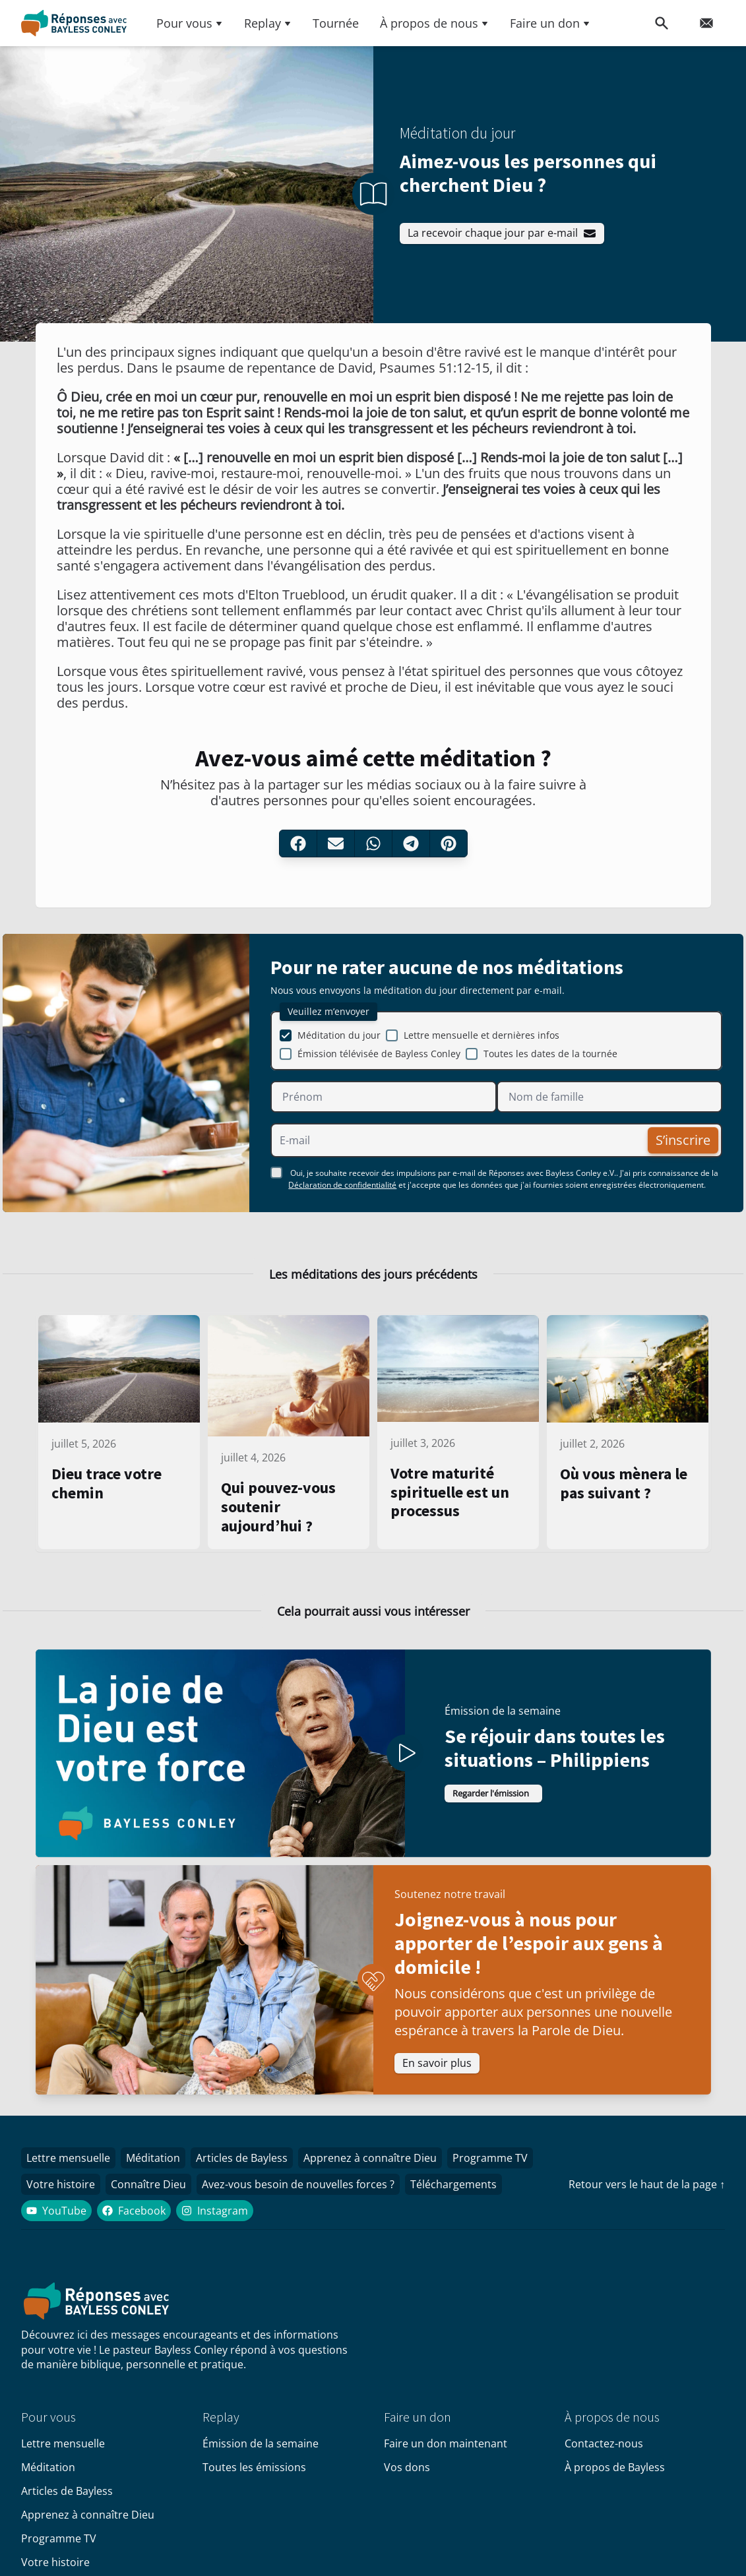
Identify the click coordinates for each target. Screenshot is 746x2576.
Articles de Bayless (255, 2170)
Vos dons (407, 2483)
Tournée (336, 23)
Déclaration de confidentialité (342, 1190)
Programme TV (513, 2170)
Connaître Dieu (156, 2199)
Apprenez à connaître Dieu (388, 2170)
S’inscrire (677, 1145)
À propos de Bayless (615, 2483)
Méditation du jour (339, 1040)
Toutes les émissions (254, 2483)
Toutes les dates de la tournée (550, 1059)
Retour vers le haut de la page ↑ (647, 2198)
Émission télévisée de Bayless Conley (378, 1059)
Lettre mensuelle (71, 2170)
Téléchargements (472, 2199)
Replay (268, 23)
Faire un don (550, 23)
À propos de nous (434, 23)
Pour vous (189, 23)
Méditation (161, 2170)
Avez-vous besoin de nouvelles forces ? (311, 2199)
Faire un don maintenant (445, 2459)
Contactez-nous (604, 2459)
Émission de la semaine (260, 2459)
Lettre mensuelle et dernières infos (481, 1040)
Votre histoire (63, 2199)
